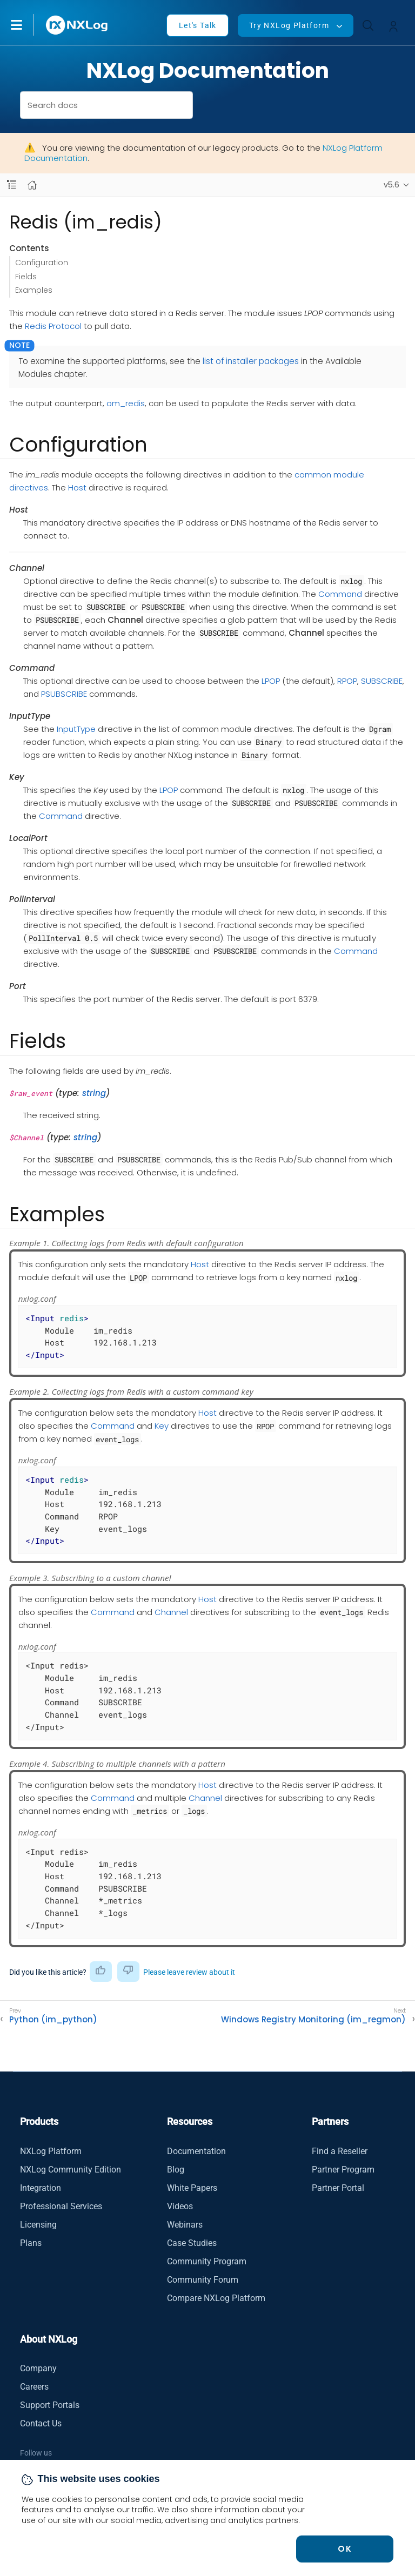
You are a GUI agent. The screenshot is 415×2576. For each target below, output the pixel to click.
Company (38, 2368)
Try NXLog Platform (289, 25)
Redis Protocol (53, 326)
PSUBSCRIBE (64, 694)
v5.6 (391, 184)
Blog (175, 2169)
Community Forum (202, 2280)
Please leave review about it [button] (189, 1972)
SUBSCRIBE (382, 681)
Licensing (38, 2224)
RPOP (347, 681)
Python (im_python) (53, 2019)
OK (345, 2548)
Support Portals (49, 2405)
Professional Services (61, 2206)
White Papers (192, 2188)
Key (162, 1425)
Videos (180, 2206)
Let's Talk (198, 25)
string (94, 1093)
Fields (26, 276)
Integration (40, 2188)
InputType (76, 729)
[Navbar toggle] (11, 185)
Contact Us (41, 2423)
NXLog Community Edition (70, 2169)
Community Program (206, 2261)
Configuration (41, 262)
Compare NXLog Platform (216, 2298)
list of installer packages (251, 361)
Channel (171, 1612)
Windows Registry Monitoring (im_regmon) (313, 2019)
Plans (31, 2243)
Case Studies (192, 2243)
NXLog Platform (51, 2151)
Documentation (196, 2151)
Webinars (185, 2224)
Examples (33, 290)
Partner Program (343, 2169)
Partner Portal (338, 2188)
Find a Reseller (339, 2151)
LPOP (271, 681)
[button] (27, 25)
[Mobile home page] (32, 185)
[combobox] (106, 105)
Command (340, 594)
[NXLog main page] (77, 25)
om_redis (125, 403)
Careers (34, 2387)
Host (77, 487)
